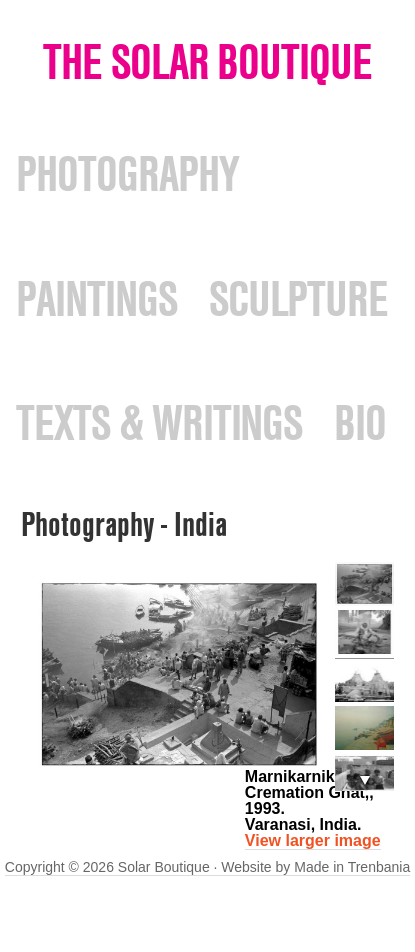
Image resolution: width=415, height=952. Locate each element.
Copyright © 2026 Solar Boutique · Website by (149, 867)
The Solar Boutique (207, 61)
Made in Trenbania (352, 867)
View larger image (313, 840)
